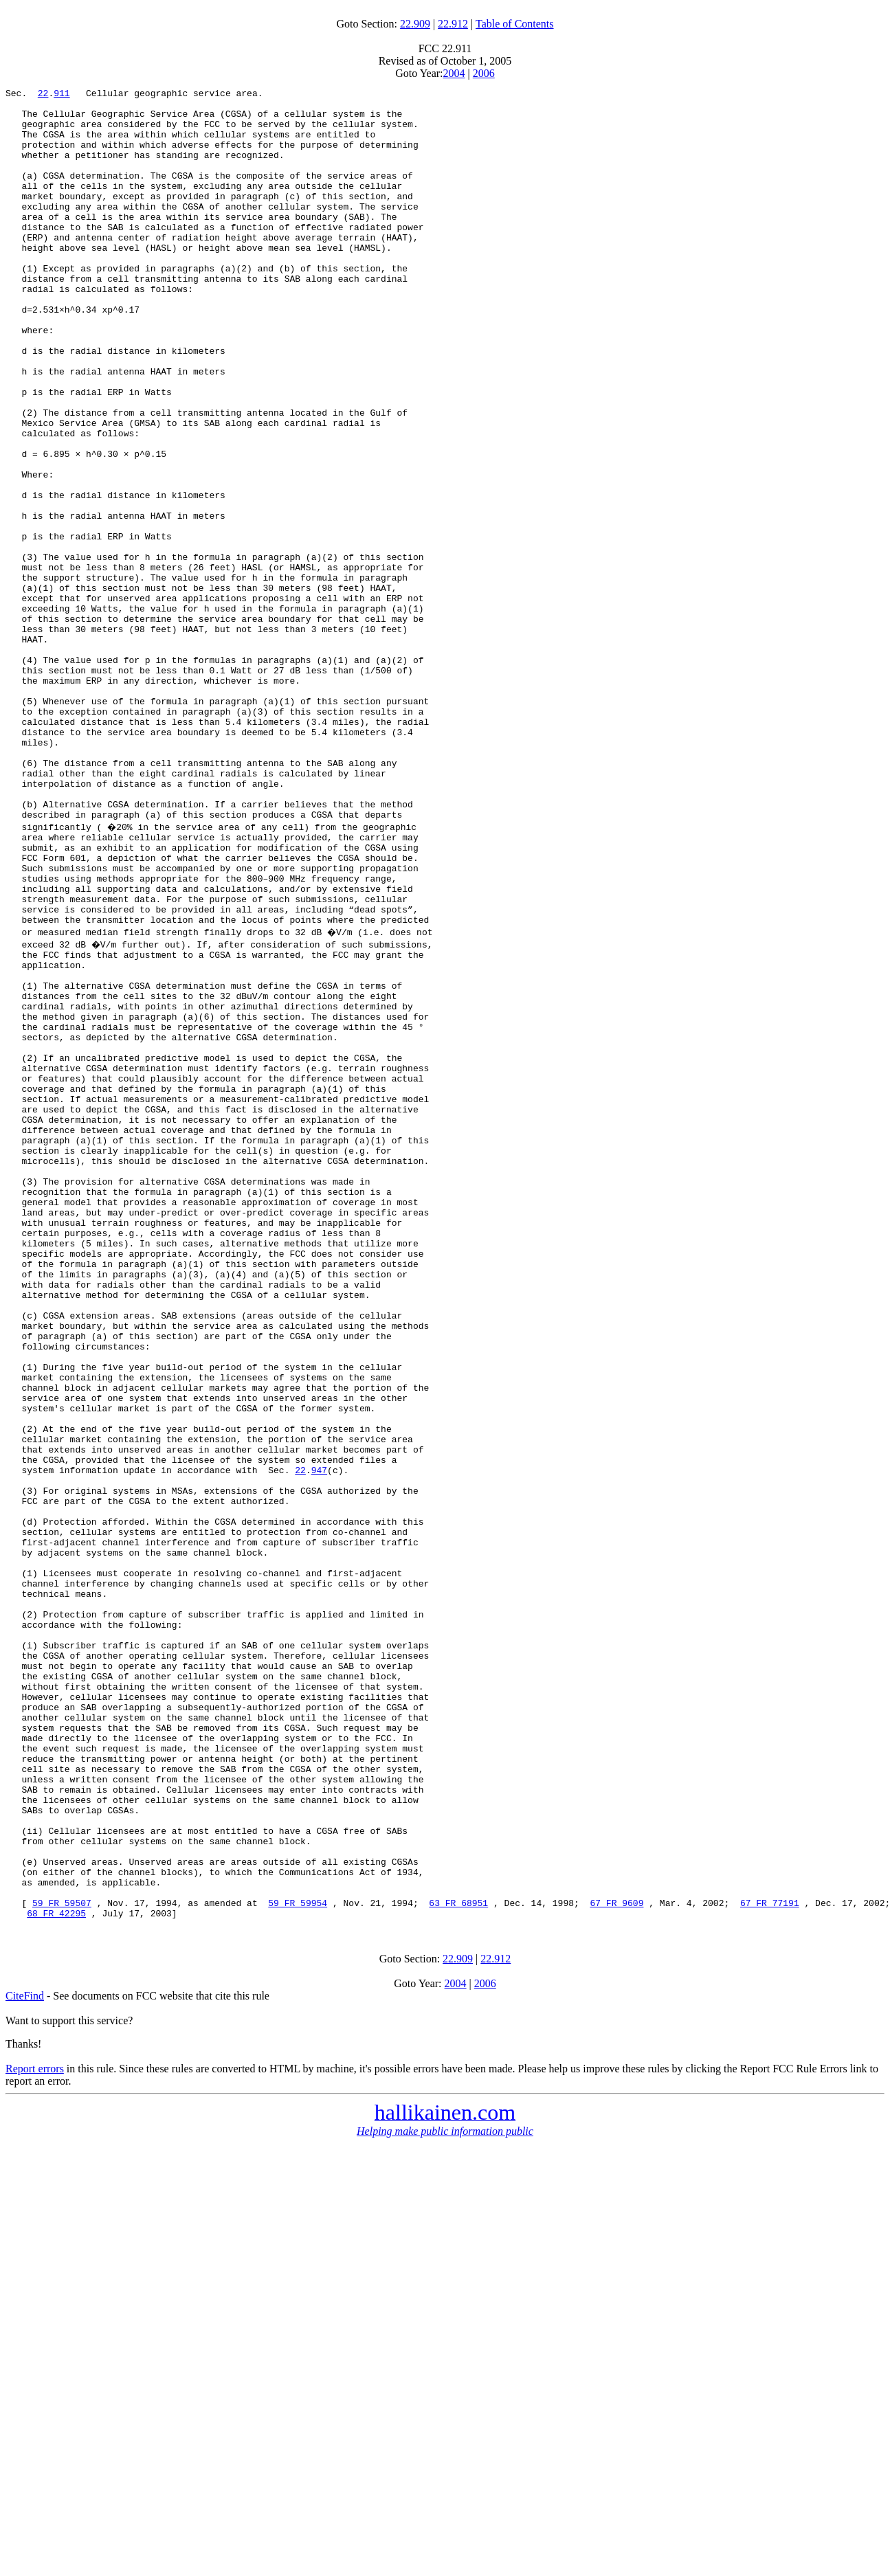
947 (319, 1740)
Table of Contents (515, 24)
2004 (454, 73)
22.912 (453, 24)
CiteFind (24, 2354)
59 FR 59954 (297, 2259)
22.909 (415, 24)
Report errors (34, 2427)
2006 (484, 73)
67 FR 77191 (769, 2259)
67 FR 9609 (616, 2259)
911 (61, 95)
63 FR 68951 (458, 2259)
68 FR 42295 (56, 2271)
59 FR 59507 (61, 2259)
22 (43, 95)
